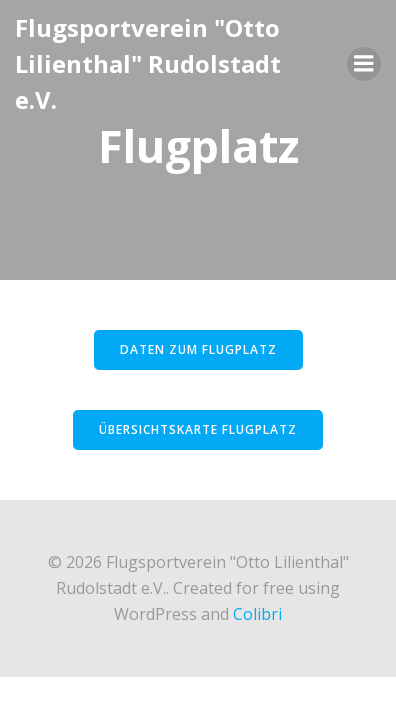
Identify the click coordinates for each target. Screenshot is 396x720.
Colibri (257, 614)
